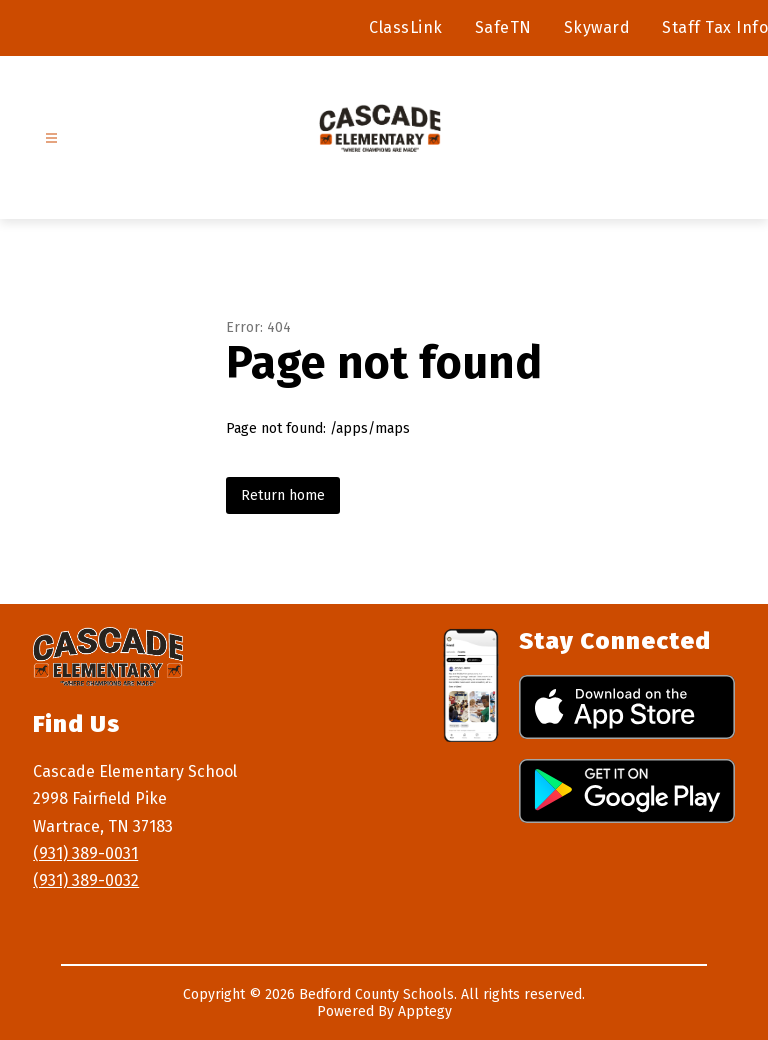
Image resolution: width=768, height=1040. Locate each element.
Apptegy (425, 1011)
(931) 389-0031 (85, 853)
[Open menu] (51, 138)
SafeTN (503, 27)
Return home (283, 495)
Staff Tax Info (715, 27)
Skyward (597, 27)
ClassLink (406, 27)
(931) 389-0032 (86, 880)
